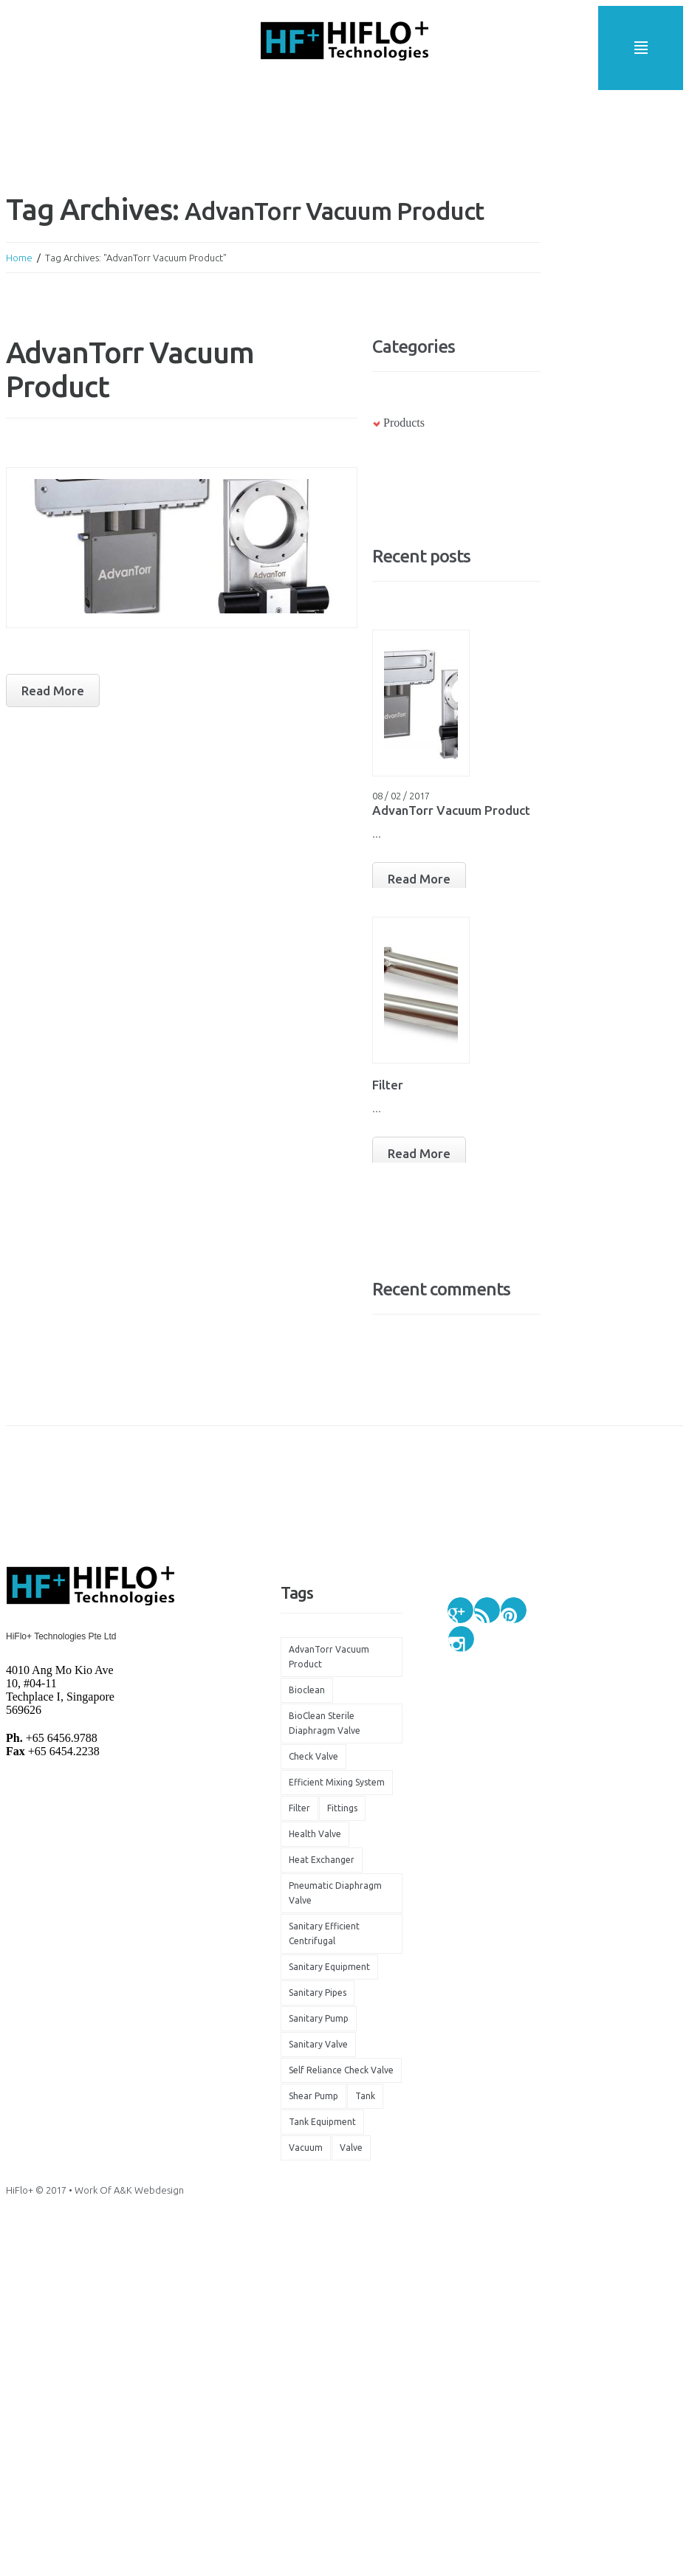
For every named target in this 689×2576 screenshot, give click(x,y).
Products (404, 422)
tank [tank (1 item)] (365, 2096)
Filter (387, 1085)
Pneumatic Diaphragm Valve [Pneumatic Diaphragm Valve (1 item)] (335, 1893)
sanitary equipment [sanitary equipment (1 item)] (329, 1966)
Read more (52, 690)
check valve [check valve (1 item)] (313, 1756)
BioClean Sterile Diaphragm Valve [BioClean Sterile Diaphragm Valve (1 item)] (324, 1723)
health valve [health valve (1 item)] (315, 1834)
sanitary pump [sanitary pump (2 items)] (319, 2018)
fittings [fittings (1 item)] (342, 1808)
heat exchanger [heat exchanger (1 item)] (321, 1859)
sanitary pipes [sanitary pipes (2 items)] (317, 1992)
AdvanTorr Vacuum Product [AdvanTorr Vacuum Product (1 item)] (329, 1657)
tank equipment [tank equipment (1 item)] (322, 2121)
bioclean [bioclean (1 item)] (307, 1690)
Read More (419, 879)
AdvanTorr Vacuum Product (451, 810)
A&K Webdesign (149, 2190)
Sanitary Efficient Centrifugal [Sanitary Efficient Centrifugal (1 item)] (324, 1933)
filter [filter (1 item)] (299, 1808)
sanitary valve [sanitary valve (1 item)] (318, 2044)
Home (19, 257)
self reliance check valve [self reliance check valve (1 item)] (341, 2070)
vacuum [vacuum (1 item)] (306, 2147)
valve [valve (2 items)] (351, 2147)
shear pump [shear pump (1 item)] (313, 2096)
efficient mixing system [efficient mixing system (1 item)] (337, 1782)
